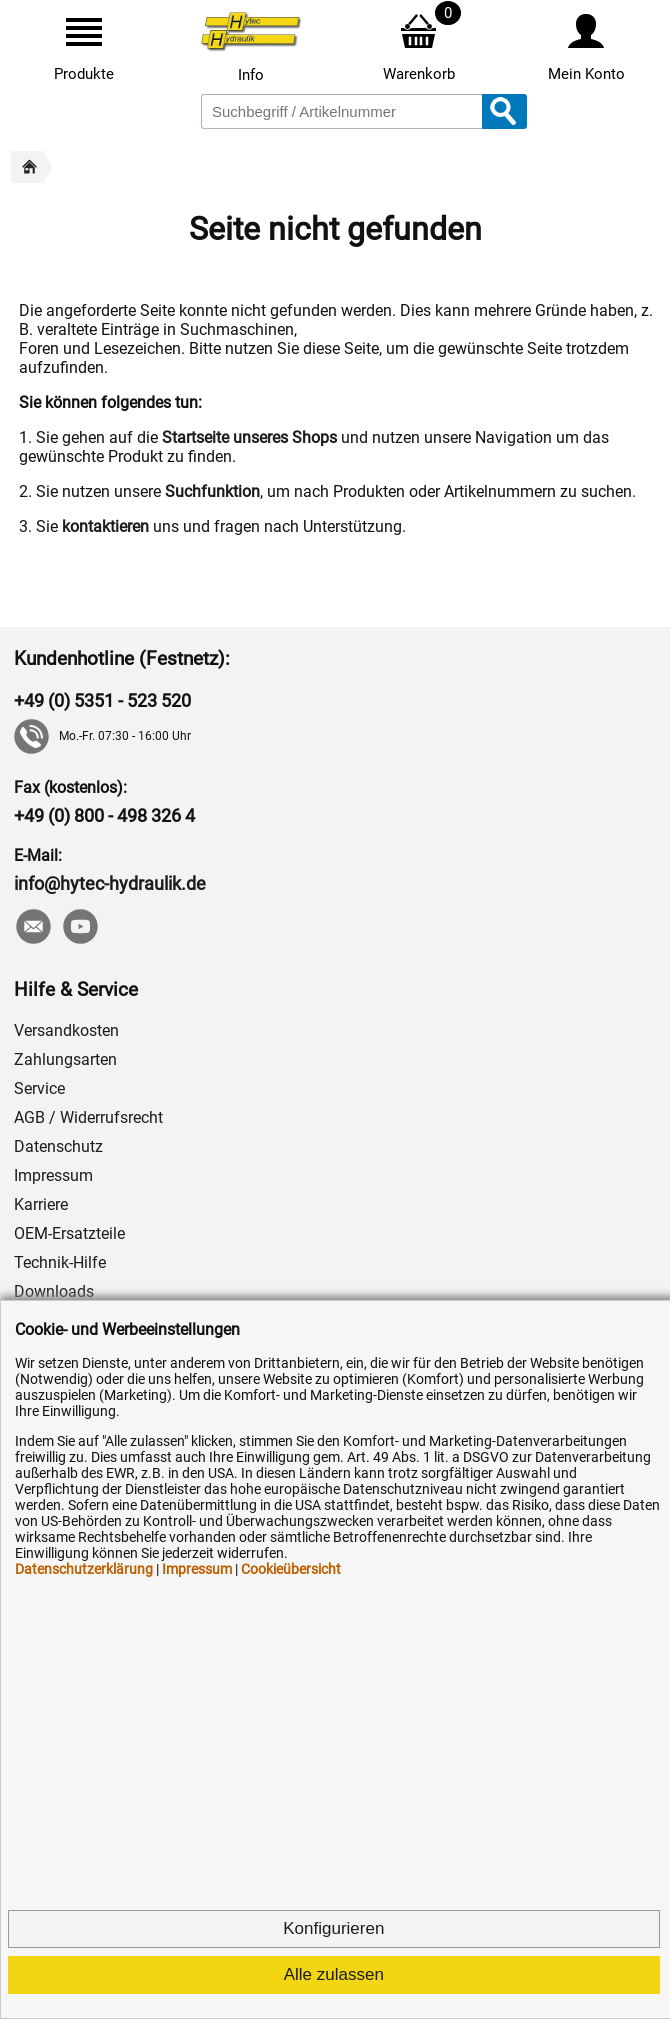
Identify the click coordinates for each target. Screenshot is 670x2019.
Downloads (54, 1291)
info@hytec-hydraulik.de (110, 883)
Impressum (53, 1175)
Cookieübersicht (291, 1569)
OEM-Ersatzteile (69, 1233)
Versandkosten (66, 1030)
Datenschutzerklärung (84, 1569)
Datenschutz (58, 1146)
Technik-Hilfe (60, 1262)
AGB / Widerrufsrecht (88, 1117)
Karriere (41, 1204)
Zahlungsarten (65, 1059)
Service (39, 1088)
